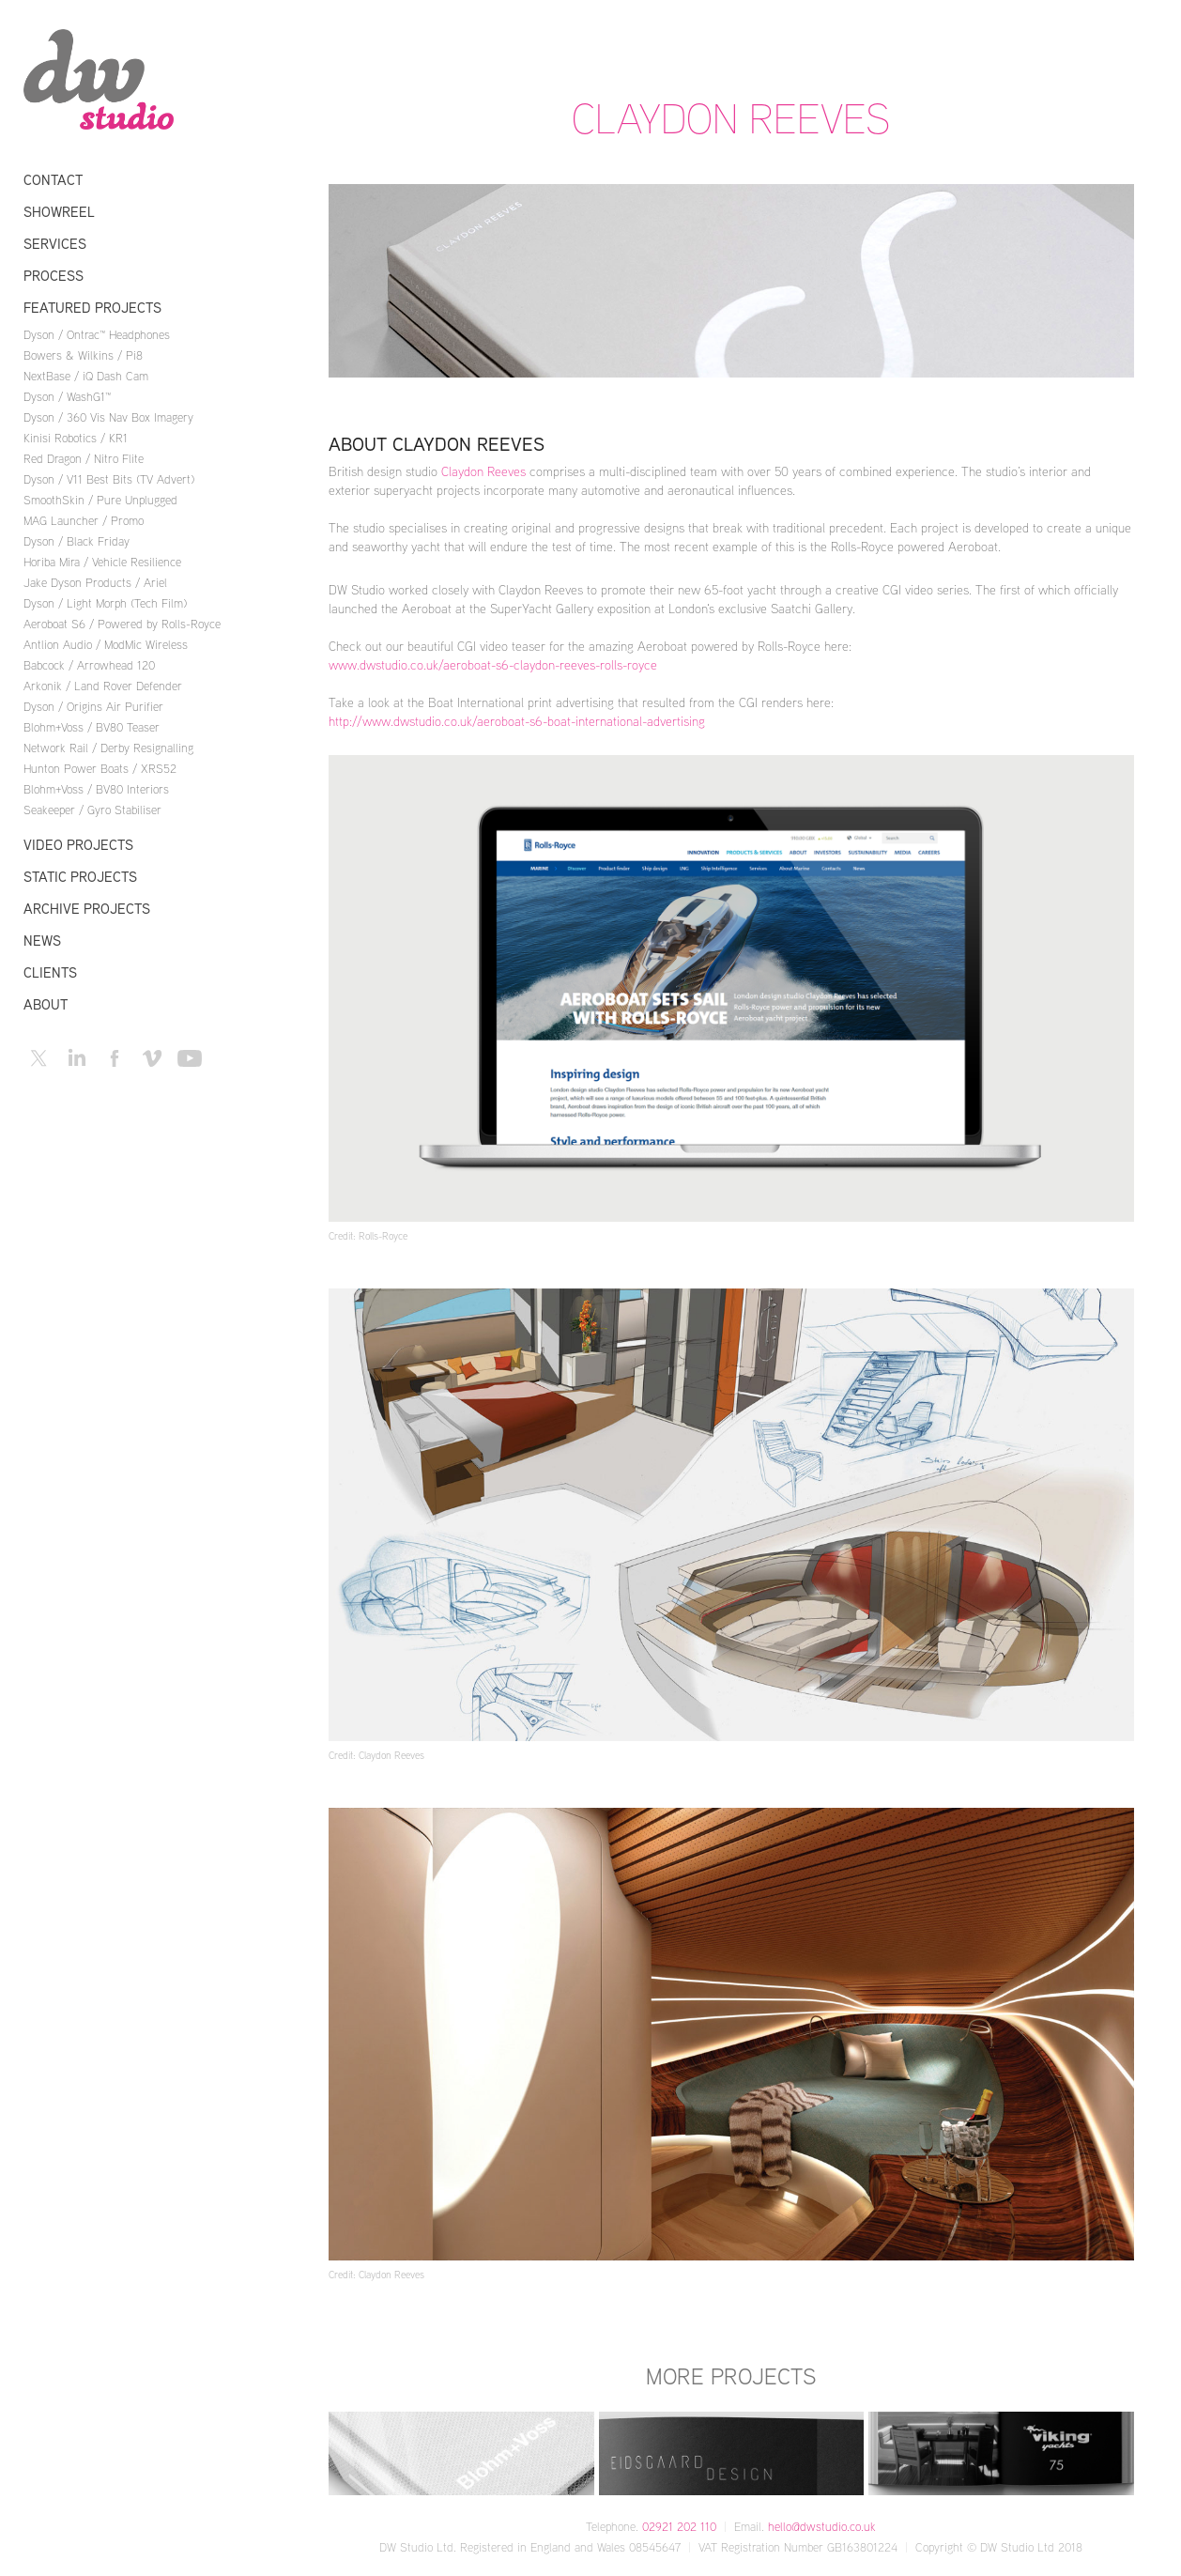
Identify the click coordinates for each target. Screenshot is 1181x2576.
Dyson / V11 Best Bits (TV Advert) (108, 478)
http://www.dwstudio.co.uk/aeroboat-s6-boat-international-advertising (517, 721)
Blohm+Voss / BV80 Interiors (96, 788)
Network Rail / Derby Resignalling (108, 747)
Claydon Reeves (483, 471)
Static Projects (80, 877)
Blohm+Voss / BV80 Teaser (91, 726)
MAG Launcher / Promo (83, 520)
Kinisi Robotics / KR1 (75, 437)
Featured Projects (92, 307)
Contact (53, 180)
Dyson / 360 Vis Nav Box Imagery (108, 416)
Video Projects (78, 845)
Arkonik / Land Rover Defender (102, 685)
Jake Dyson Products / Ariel (95, 582)
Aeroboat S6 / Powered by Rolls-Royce (122, 623)
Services (54, 244)
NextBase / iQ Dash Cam (85, 375)
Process (53, 276)
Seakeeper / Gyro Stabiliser (92, 809)
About (45, 1004)
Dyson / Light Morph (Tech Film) (105, 602)
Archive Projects (86, 909)
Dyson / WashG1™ (67, 396)
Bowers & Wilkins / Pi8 (83, 354)
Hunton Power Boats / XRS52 (99, 768)
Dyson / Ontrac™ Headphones (96, 334)
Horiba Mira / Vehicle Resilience (102, 561)
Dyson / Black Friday (76, 540)
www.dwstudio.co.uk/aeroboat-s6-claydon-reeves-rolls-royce (493, 664)
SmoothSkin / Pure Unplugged (100, 499)
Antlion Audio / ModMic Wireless (105, 644)
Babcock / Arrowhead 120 (89, 664)
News (42, 940)
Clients (50, 972)
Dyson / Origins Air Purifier (93, 706)
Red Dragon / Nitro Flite (83, 458)
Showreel (59, 212)
